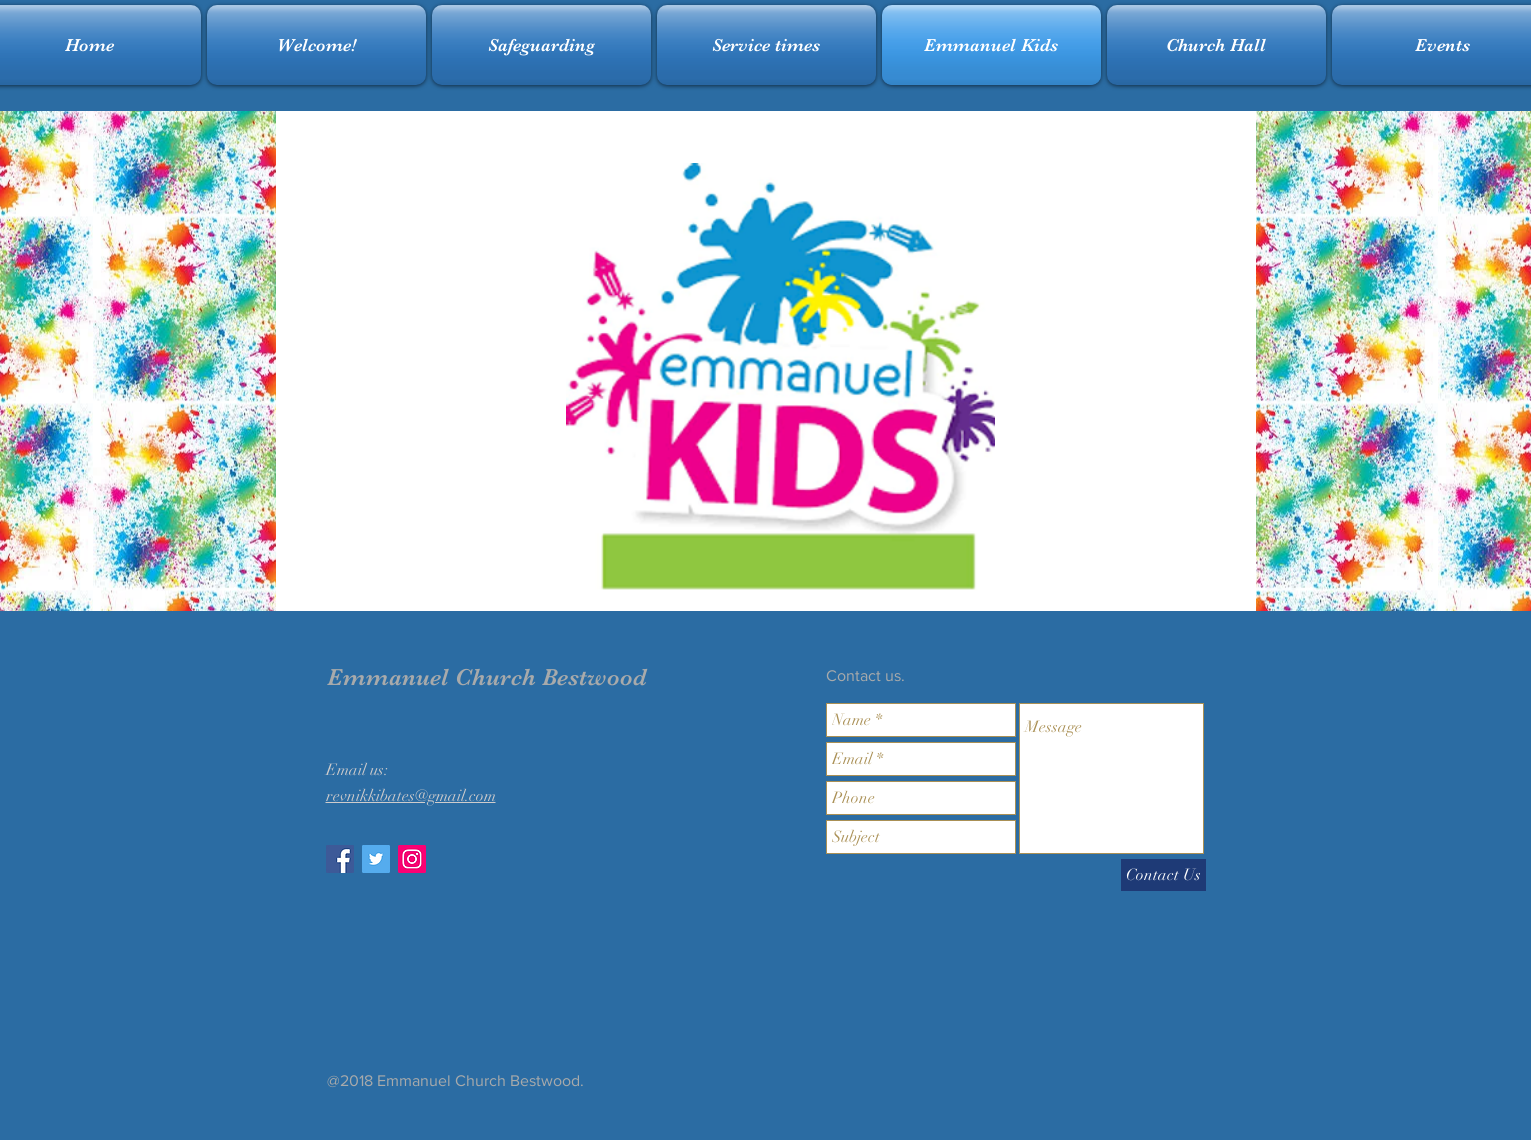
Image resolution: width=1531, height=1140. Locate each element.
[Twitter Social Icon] (376, 859)
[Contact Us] (1163, 875)
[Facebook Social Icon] (340, 859)
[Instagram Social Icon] (412, 859)
